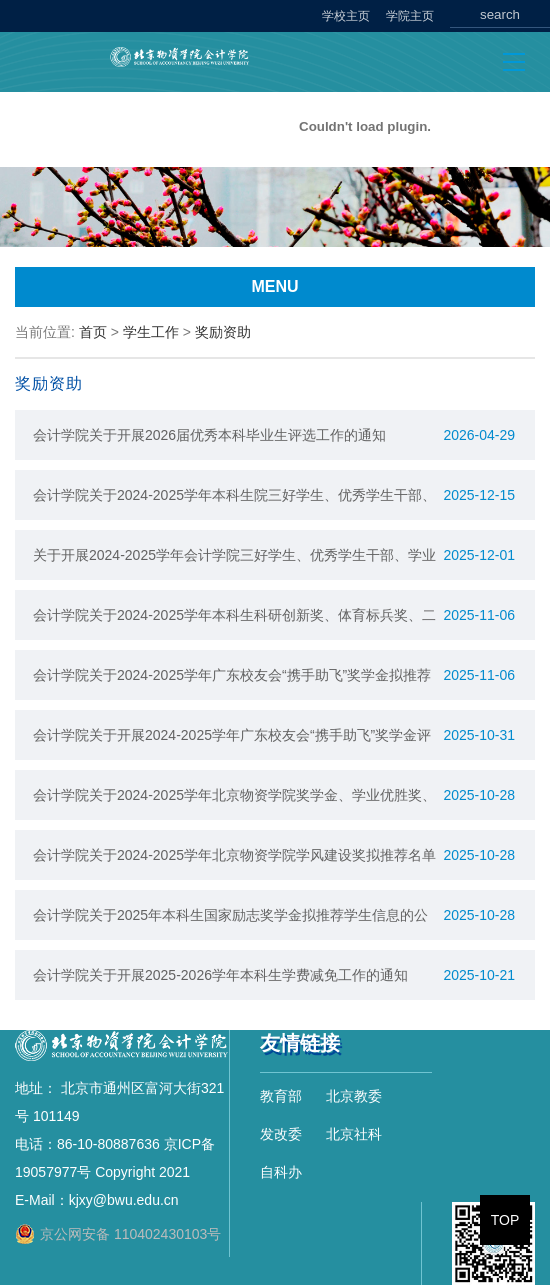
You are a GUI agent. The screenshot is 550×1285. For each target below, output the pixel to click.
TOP (505, 1220)
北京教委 (354, 1096)
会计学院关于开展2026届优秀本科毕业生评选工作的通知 (209, 435)
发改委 (281, 1134)
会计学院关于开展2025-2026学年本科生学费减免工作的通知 (220, 975)
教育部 (281, 1096)
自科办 (281, 1172)
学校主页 (346, 16)
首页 (93, 332)
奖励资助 (223, 332)
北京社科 (354, 1134)
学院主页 (410, 16)
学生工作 (151, 332)
